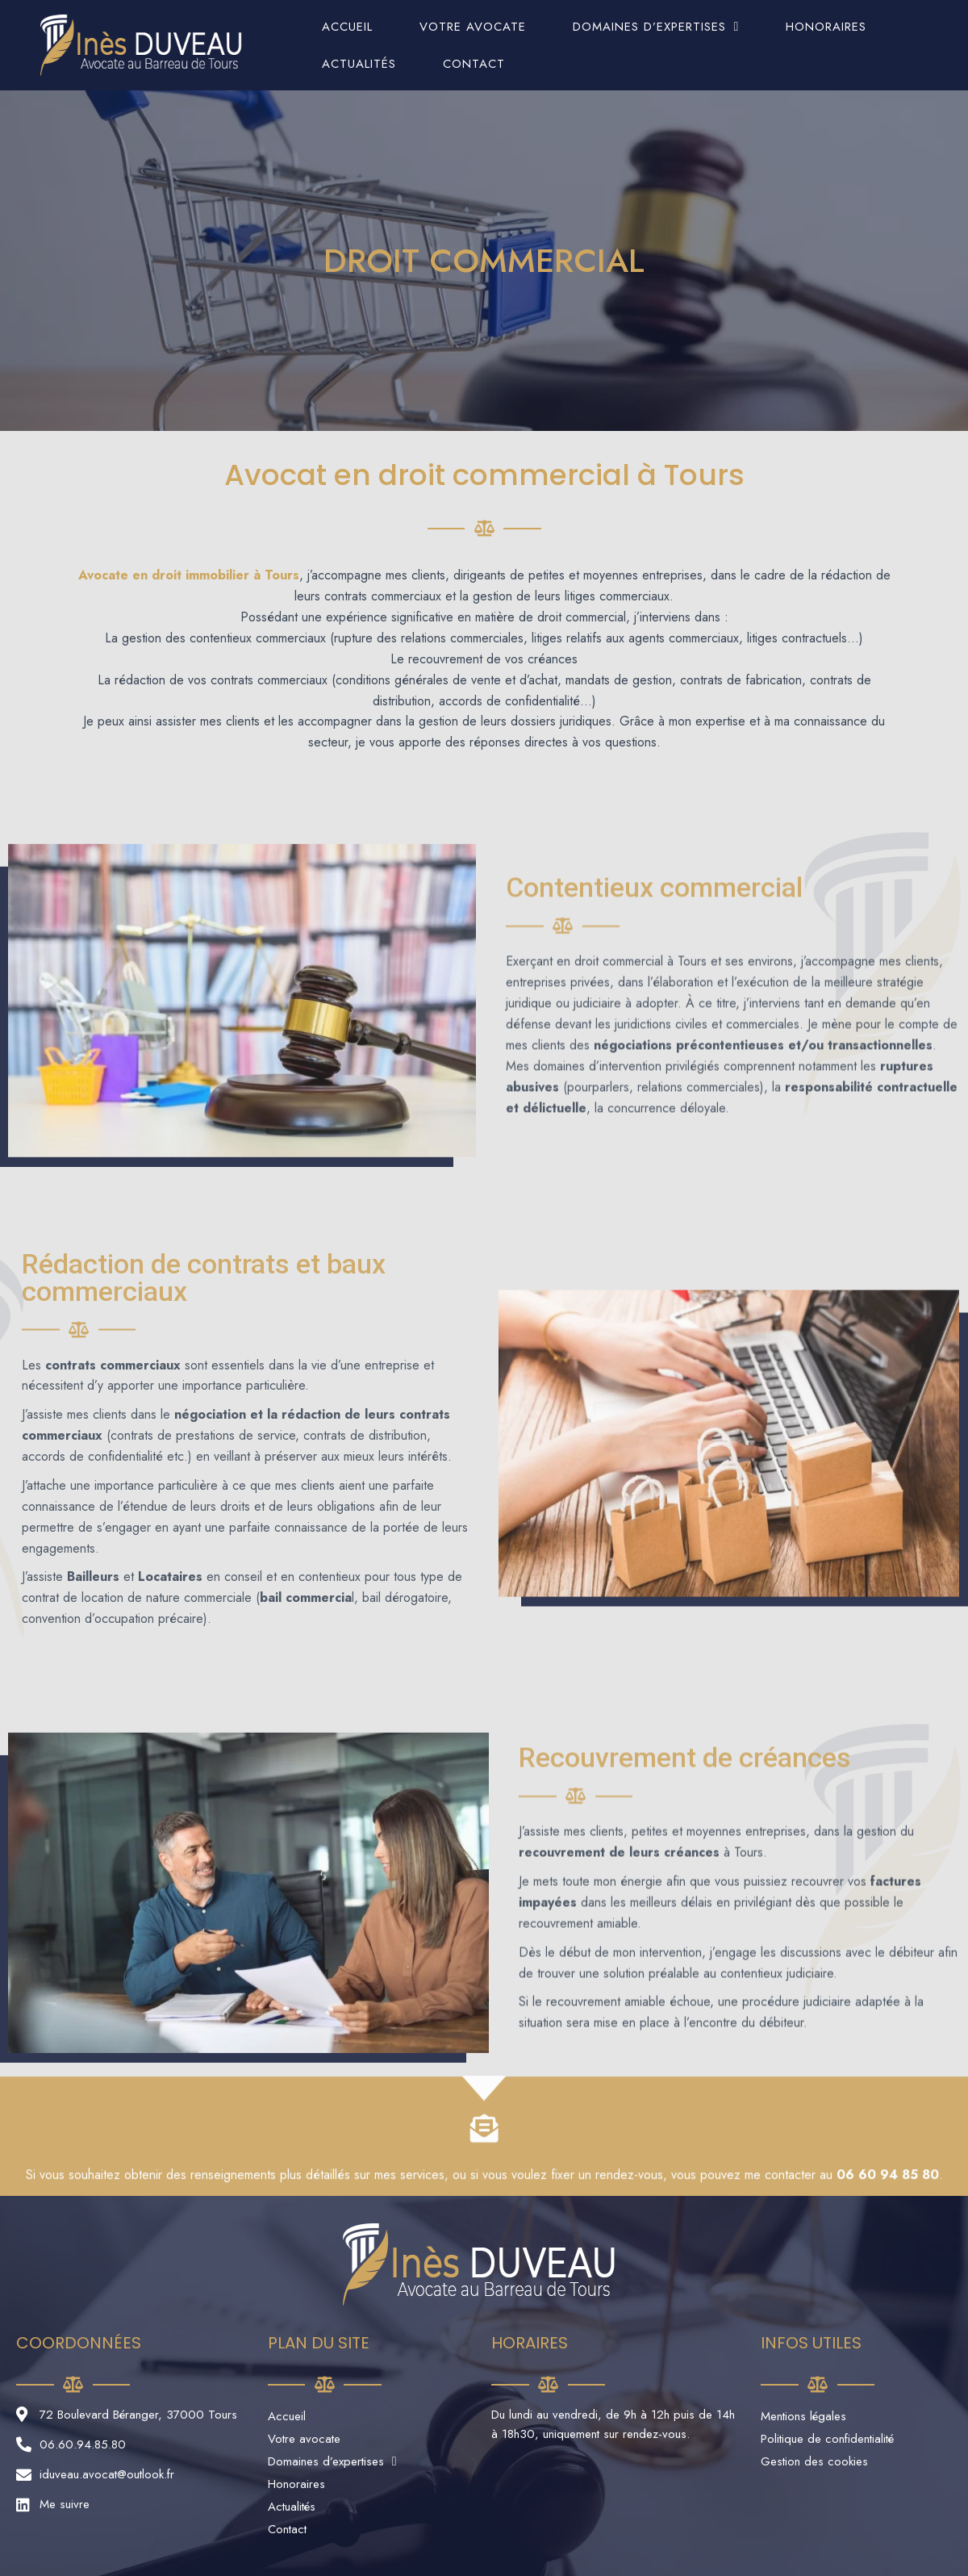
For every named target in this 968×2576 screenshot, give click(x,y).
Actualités (359, 64)
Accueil (347, 27)
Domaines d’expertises (656, 27)
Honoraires (826, 27)
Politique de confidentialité (827, 2439)
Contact (474, 64)
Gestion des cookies (814, 2461)
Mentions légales (803, 2416)
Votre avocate (472, 27)
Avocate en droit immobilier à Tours (188, 575)
